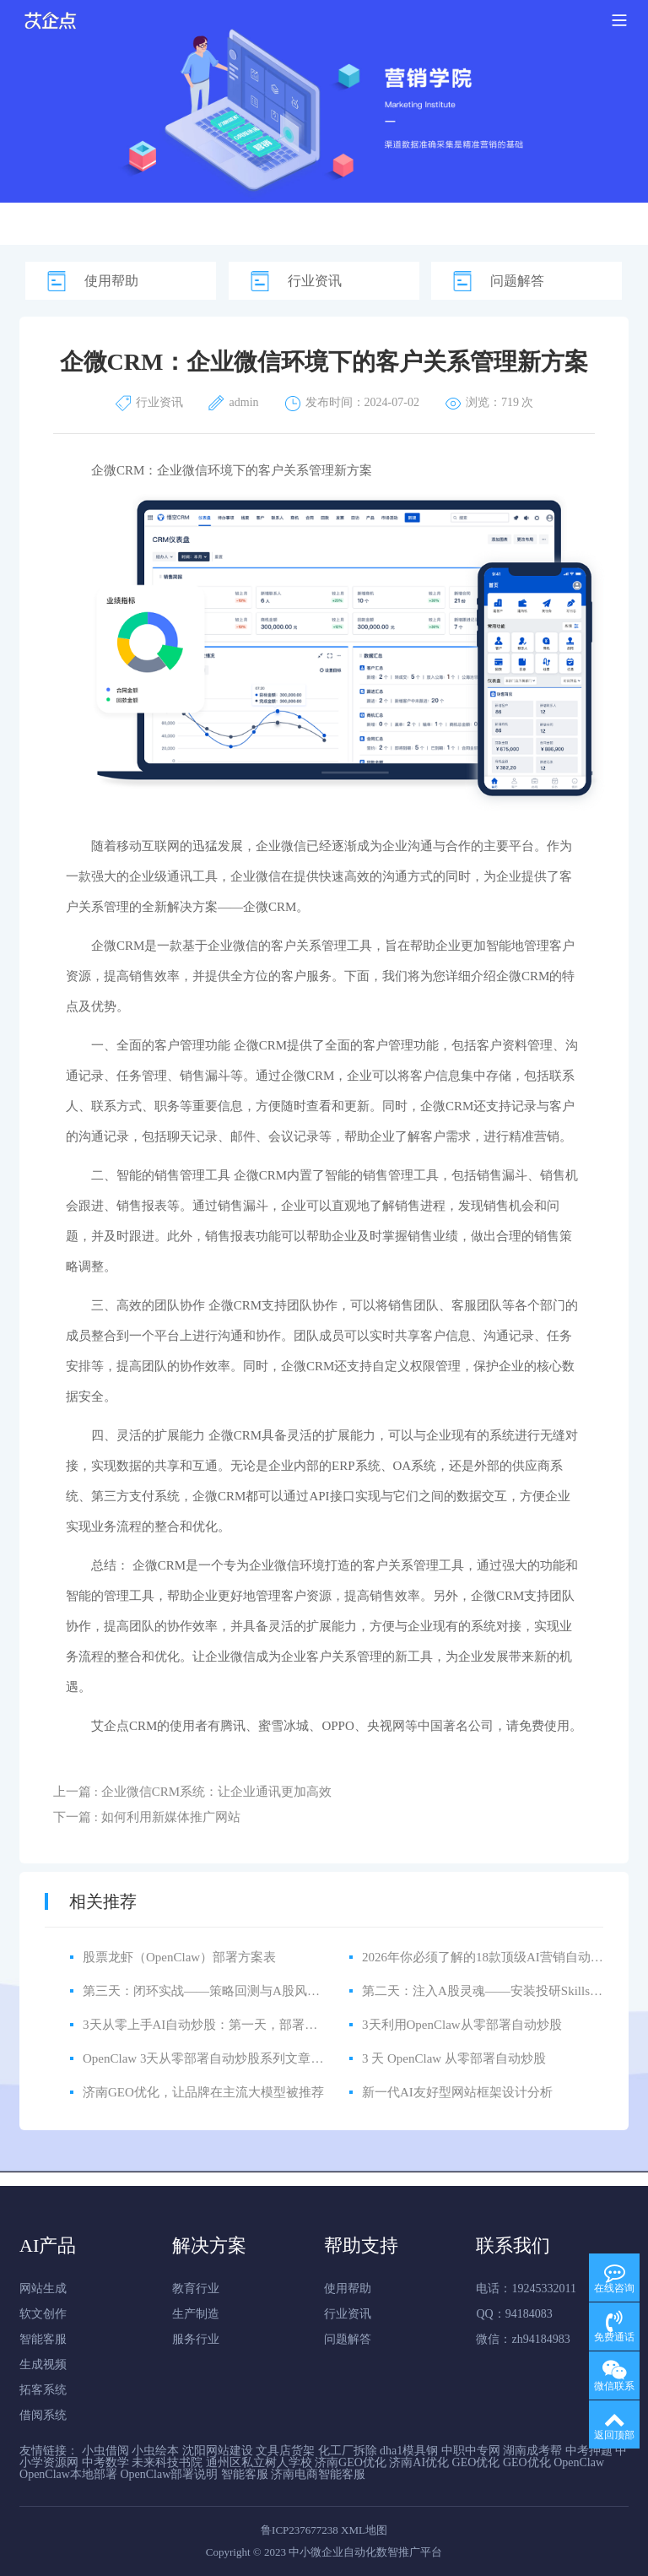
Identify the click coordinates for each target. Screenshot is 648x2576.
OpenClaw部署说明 (169, 2474)
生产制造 (195, 2314)
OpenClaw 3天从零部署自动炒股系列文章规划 (209, 2058)
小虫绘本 (155, 2450)
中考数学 (105, 2462)
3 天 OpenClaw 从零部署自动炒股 (454, 2058)
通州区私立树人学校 (259, 2462)
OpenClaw (579, 2462)
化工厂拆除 (347, 2450)
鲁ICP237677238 (299, 2530)
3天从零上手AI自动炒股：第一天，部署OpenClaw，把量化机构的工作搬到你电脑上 (315, 2024)
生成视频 (43, 2364)
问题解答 (517, 281)
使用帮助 (111, 281)
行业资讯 (315, 281)
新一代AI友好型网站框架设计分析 (457, 2092)
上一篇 (192, 1791)
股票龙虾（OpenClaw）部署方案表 (179, 1957)
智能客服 (43, 2339)
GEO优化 (476, 2462)
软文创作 (43, 2314)
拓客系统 (43, 2389)
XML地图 (364, 2530)
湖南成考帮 (532, 2450)
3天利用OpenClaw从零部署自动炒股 (462, 2024)
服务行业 (195, 2339)
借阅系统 (43, 2415)
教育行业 (195, 2288)
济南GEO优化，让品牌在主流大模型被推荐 (203, 2092)
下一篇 (146, 1817)
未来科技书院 (167, 2462)
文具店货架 (285, 2450)
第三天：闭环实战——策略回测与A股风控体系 (214, 1991)
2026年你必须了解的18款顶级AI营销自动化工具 (495, 1957)
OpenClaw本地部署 (68, 2474)
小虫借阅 (105, 2450)
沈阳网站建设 (217, 2450)
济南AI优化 (419, 2462)
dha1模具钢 (409, 2450)
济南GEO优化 (350, 2462)
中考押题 (589, 2450)
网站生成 (43, 2288)
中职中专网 (470, 2450)
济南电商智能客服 (318, 2474)
